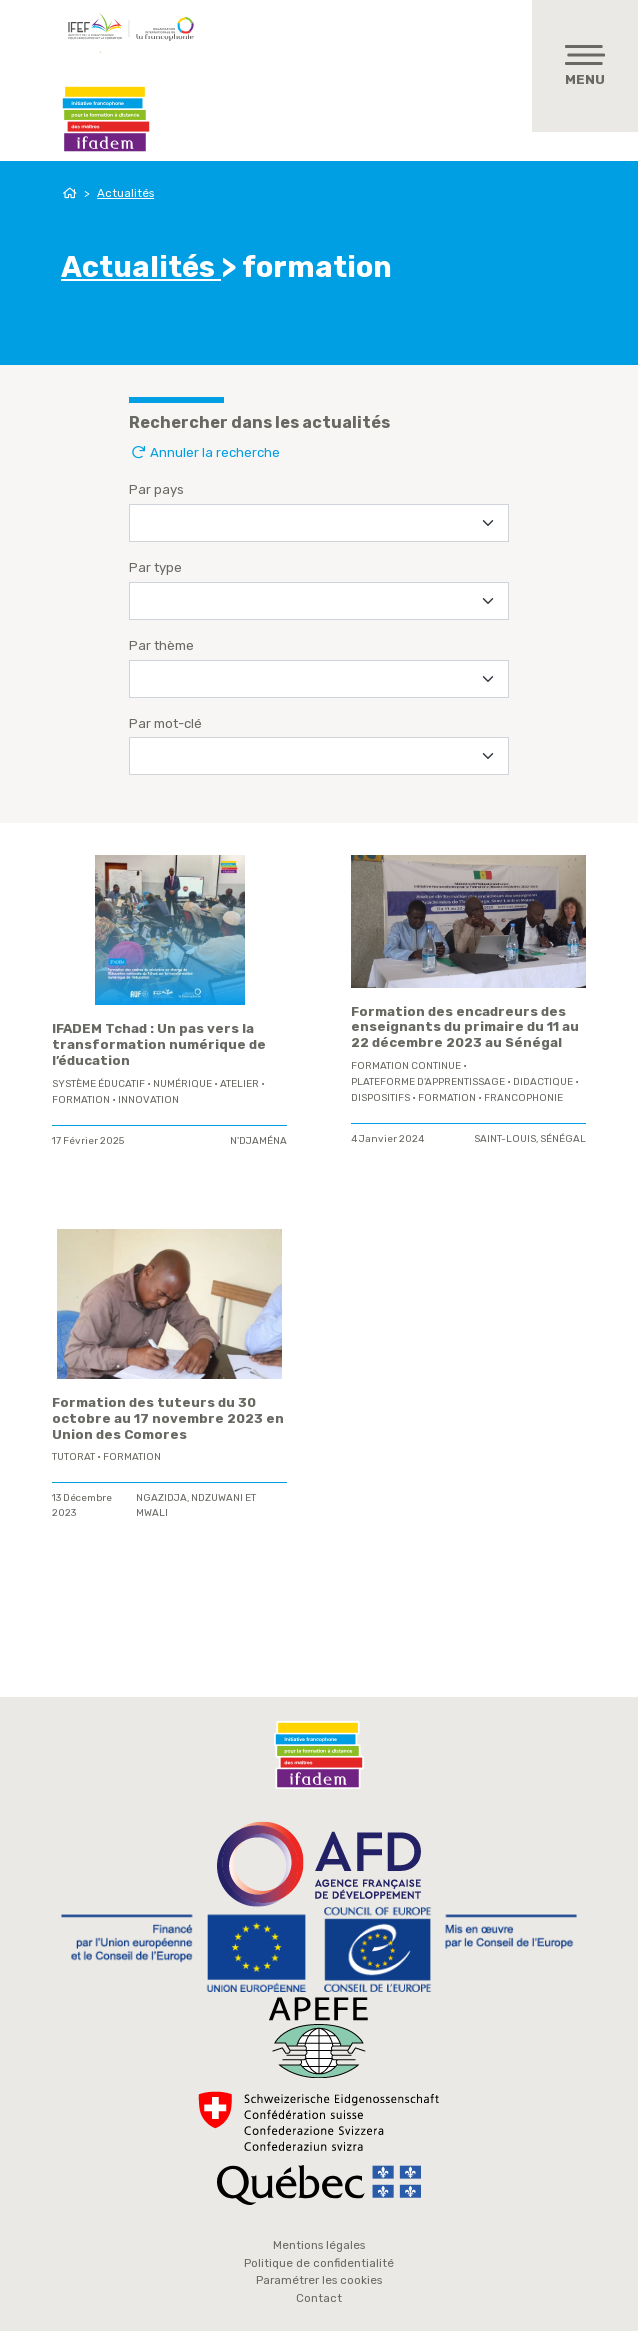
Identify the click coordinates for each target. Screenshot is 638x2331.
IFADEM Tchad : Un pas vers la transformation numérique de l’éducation (159, 1044)
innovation (148, 1100)
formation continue (406, 1066)
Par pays (156, 489)
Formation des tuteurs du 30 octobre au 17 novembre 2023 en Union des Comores (168, 1418)
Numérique (182, 1084)
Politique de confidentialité (319, 2263)
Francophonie (523, 1098)
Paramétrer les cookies (319, 2280)
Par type (155, 567)
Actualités (125, 193)
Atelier (239, 1084)
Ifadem (106, 119)
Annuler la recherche (204, 452)
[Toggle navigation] (585, 66)
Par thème (161, 645)
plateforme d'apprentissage (428, 1082)
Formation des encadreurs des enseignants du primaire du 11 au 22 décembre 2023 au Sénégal (465, 1027)
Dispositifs (380, 1098)
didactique (543, 1082)
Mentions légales (319, 2245)
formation (81, 1100)
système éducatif (98, 1084)
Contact (319, 2298)
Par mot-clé (165, 723)
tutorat (73, 1457)
